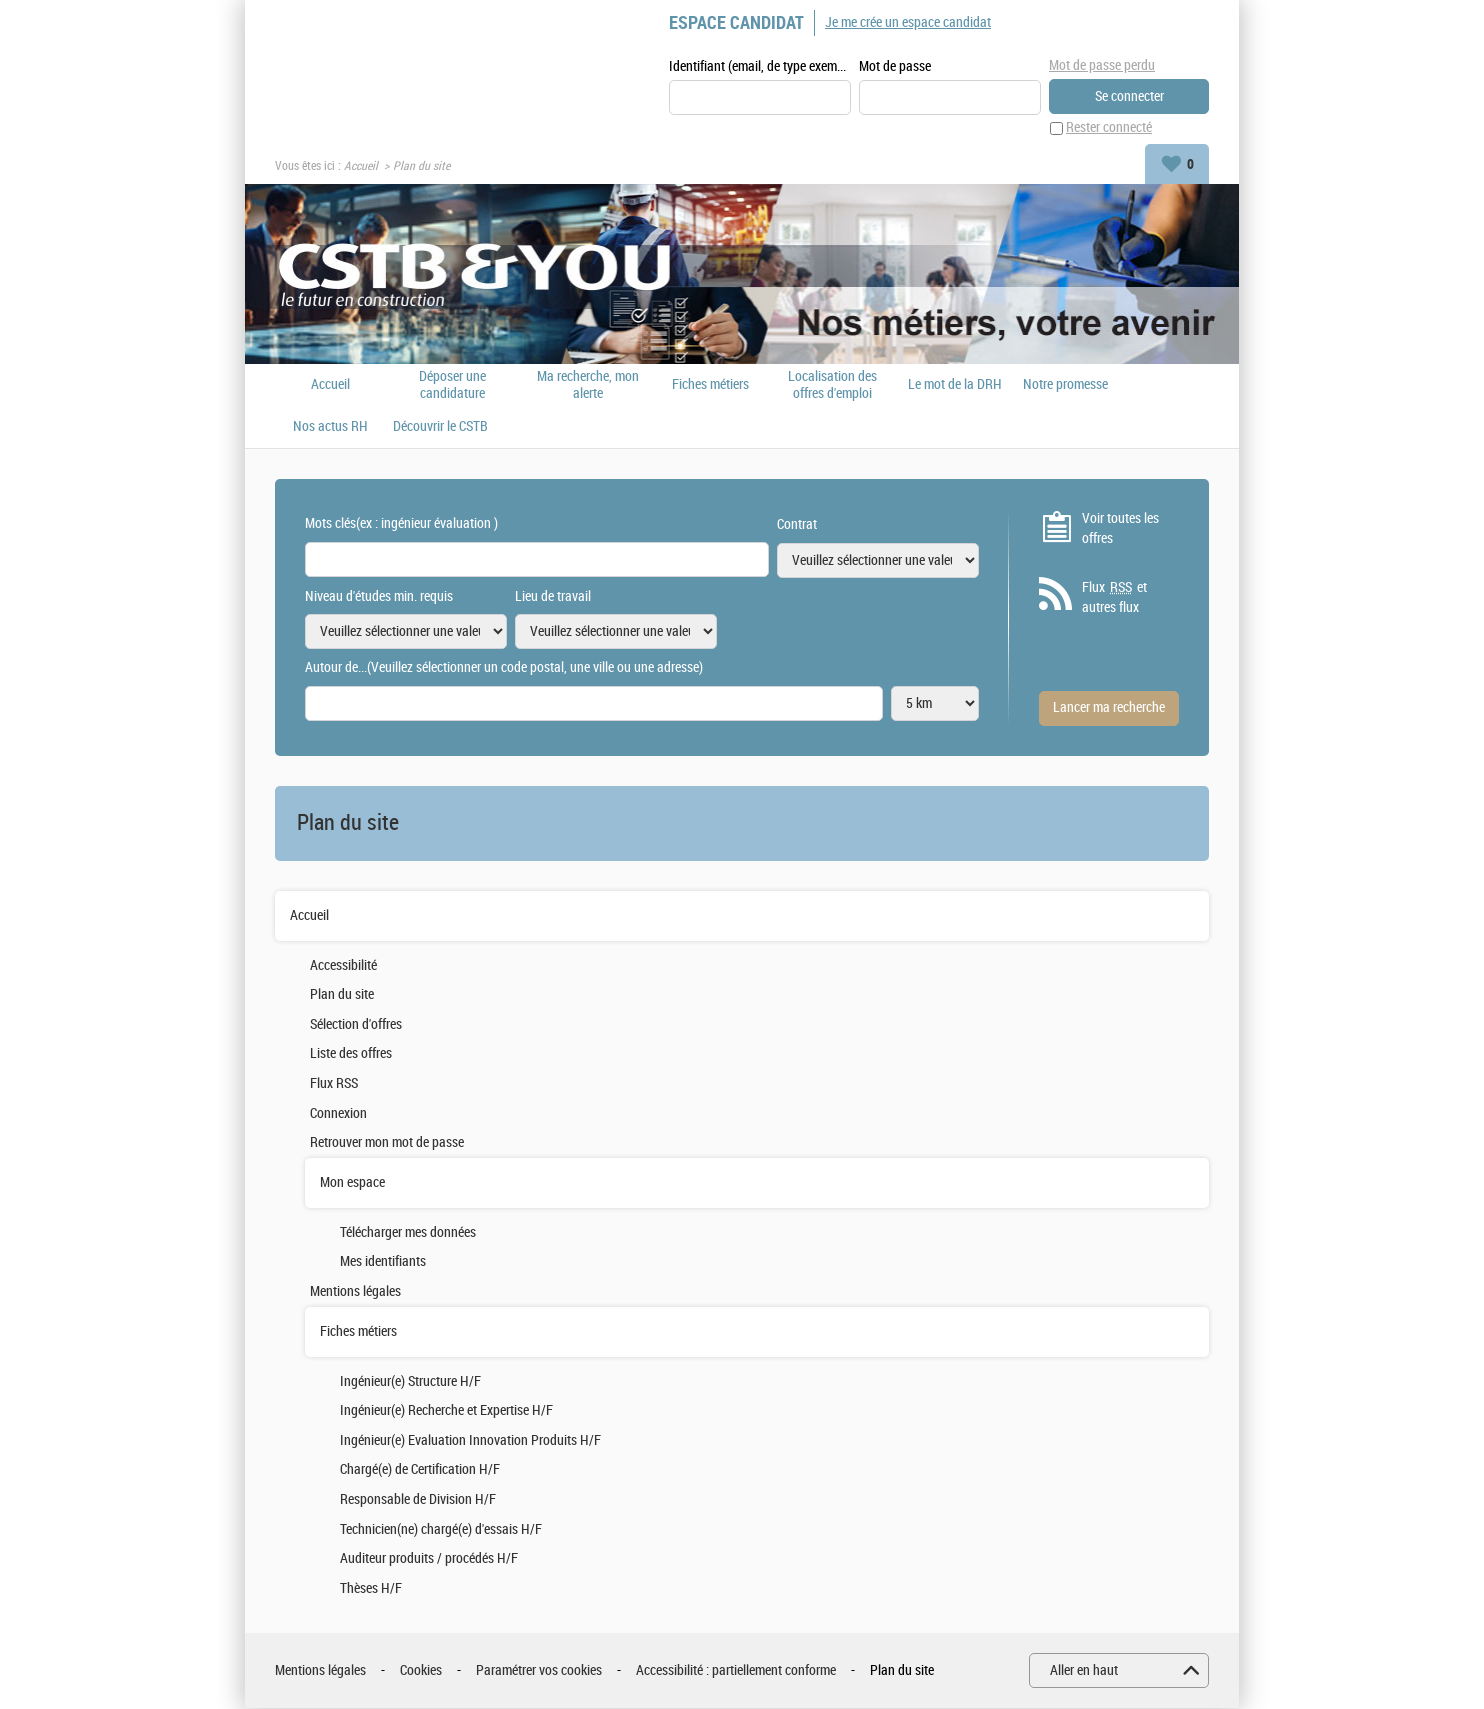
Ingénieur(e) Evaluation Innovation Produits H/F (470, 1440)
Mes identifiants (383, 1262)
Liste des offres (351, 1054)
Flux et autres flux (1114, 598)
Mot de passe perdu (1102, 65)
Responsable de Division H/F (418, 1499)
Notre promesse (1065, 385)
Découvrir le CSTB (440, 427)
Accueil (361, 166)
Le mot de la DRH (955, 385)
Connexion (338, 1113)
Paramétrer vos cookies (539, 1670)
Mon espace (352, 1182)
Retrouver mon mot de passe (387, 1143)
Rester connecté (1109, 128)
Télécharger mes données (408, 1232)
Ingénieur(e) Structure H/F (410, 1381)
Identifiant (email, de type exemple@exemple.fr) (760, 66)
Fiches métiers (710, 385)
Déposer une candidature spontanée (452, 385)
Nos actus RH (330, 427)
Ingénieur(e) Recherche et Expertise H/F (446, 1411)
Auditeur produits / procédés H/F (429, 1558)
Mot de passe (895, 66)
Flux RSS (334, 1083)
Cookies (421, 1670)
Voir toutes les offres (1120, 528)
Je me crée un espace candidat (908, 22)
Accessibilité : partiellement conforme (736, 1670)
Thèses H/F (371, 1588)
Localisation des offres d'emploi (832, 385)
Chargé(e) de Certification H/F (420, 1470)
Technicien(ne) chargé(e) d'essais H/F (441, 1529)
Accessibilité (343, 965)
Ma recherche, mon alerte (588, 385)
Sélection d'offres (356, 1024)
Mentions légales (355, 1291)
